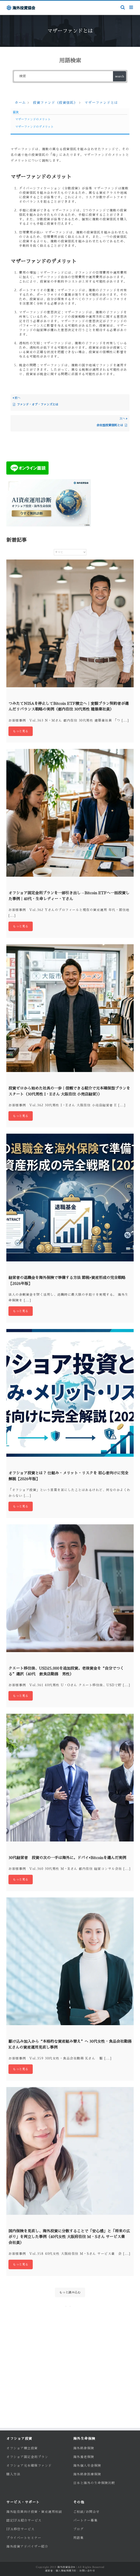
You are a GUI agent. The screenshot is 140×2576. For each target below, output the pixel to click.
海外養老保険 (83, 2456)
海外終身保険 (83, 2448)
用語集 (78, 2537)
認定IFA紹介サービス (24, 2520)
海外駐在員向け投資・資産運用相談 (34, 2511)
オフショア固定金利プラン (27, 2456)
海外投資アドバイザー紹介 (27, 2546)
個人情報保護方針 (66, 2570)
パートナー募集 (85, 2520)
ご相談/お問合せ (86, 2511)
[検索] (63, 76)
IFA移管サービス (20, 2529)
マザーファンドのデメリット (34, 126)
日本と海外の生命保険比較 (94, 2482)
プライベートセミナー (23, 2537)
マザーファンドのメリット (33, 119)
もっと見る (20, 731)
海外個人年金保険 (87, 2465)
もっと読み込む (70, 2292)
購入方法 (13, 2474)
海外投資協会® (66, 2567)
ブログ (78, 2529)
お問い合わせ (87, 2570)
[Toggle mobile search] (123, 7)
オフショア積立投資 (22, 2448)
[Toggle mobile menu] (131, 7)
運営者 (49, 2570)
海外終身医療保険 (87, 2474)
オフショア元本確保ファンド (29, 2465)
